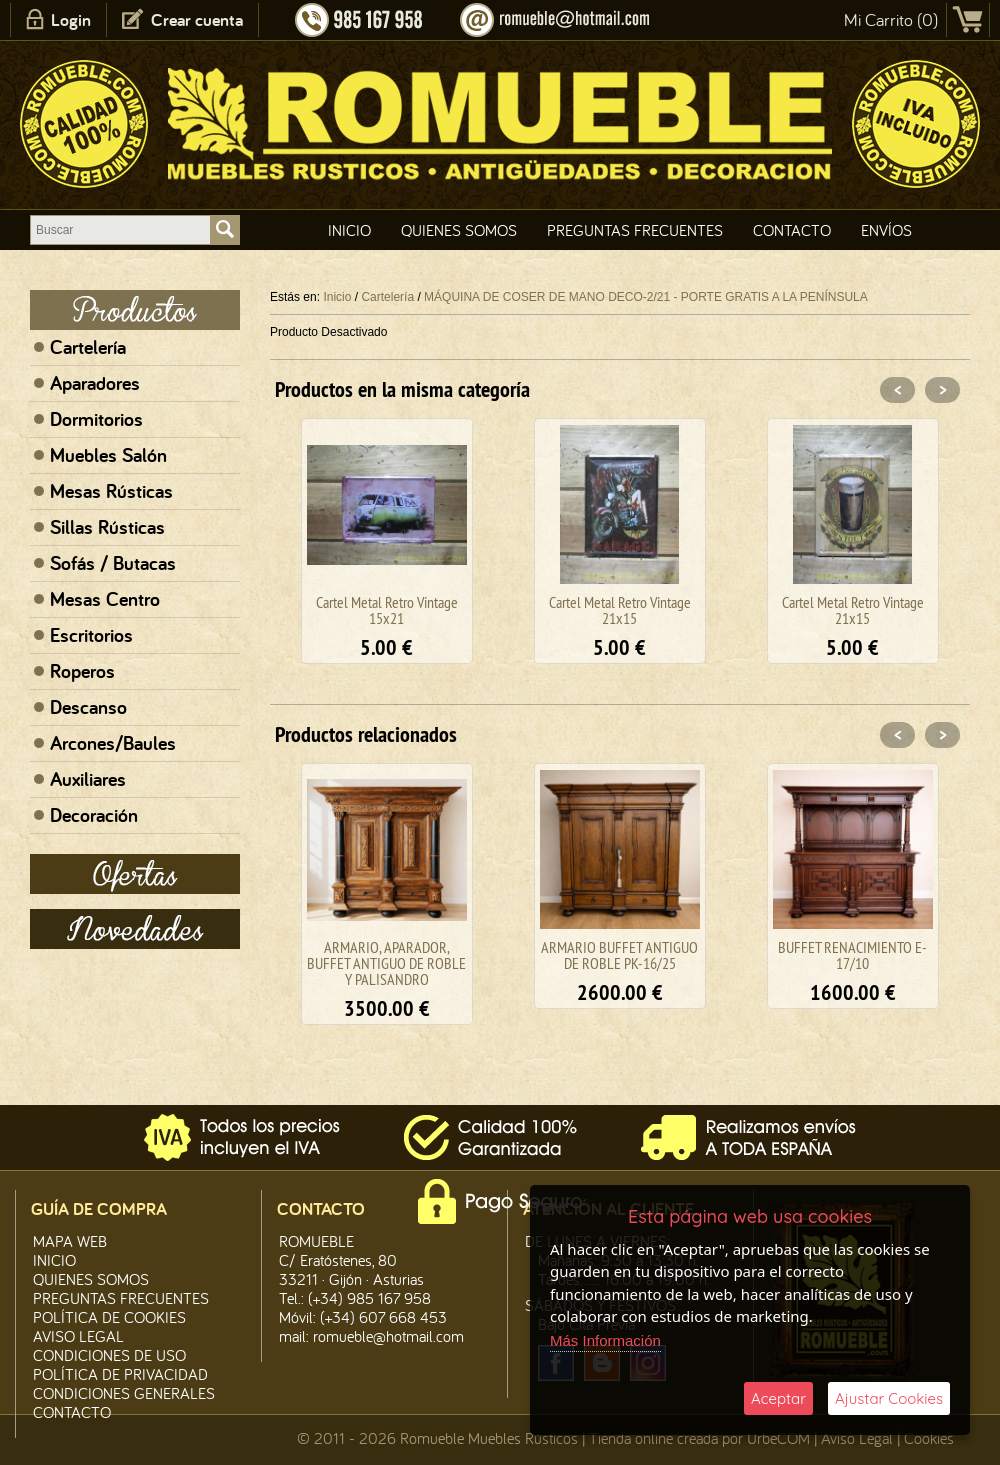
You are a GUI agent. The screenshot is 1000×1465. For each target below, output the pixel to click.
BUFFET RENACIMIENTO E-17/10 (852, 955)
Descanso (88, 707)
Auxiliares (88, 779)
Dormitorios (96, 419)
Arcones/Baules (113, 743)
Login (71, 19)
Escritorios (91, 635)
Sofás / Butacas (113, 563)
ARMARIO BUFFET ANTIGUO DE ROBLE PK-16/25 (619, 955)
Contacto (792, 230)
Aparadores (95, 383)
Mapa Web (70, 1241)
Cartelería (88, 347)
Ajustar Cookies (889, 1398)
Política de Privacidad (120, 1374)
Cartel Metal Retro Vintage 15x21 (387, 610)
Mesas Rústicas (111, 491)
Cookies (929, 1438)
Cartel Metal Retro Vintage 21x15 (620, 610)
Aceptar (778, 1398)
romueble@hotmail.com (388, 1336)
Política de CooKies (109, 1317)
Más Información (605, 1340)
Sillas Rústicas (107, 527)
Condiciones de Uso (109, 1355)
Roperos (82, 671)
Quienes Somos (459, 230)
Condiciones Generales (124, 1393)
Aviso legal (78, 1336)
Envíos (886, 230)
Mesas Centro (105, 599)
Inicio (349, 230)
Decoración (94, 815)
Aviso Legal (857, 1438)
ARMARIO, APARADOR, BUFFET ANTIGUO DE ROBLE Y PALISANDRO (386, 963)
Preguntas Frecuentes (635, 230)
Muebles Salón (108, 455)
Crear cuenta (197, 19)
